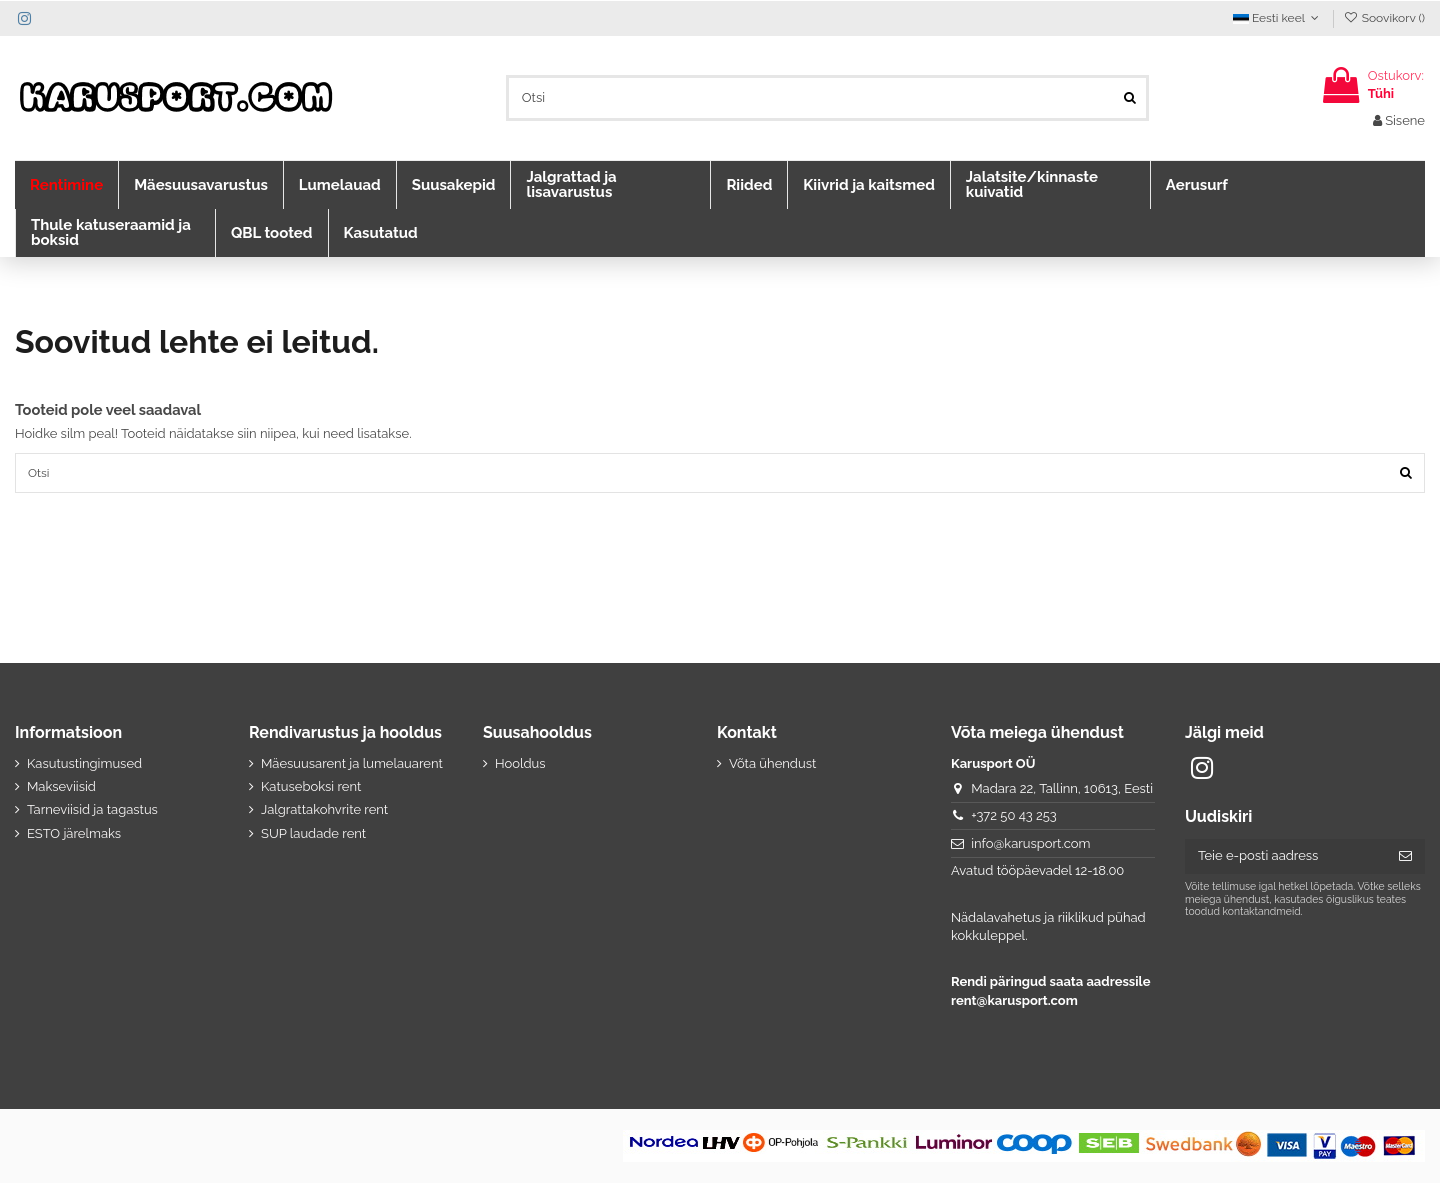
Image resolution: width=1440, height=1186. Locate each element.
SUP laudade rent (313, 836)
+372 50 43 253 (1014, 818)
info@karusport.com (1030, 846)
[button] (66, 185)
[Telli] (1405, 859)
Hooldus (520, 766)
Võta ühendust (772, 766)
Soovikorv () (1384, 18)
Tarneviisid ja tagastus (92, 812)
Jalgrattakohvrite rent (324, 812)
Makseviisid (61, 789)
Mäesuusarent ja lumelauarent (352, 766)
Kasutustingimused (84, 766)
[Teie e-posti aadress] (1285, 859)
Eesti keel (1278, 18)
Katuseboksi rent (311, 789)
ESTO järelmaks (74, 836)
